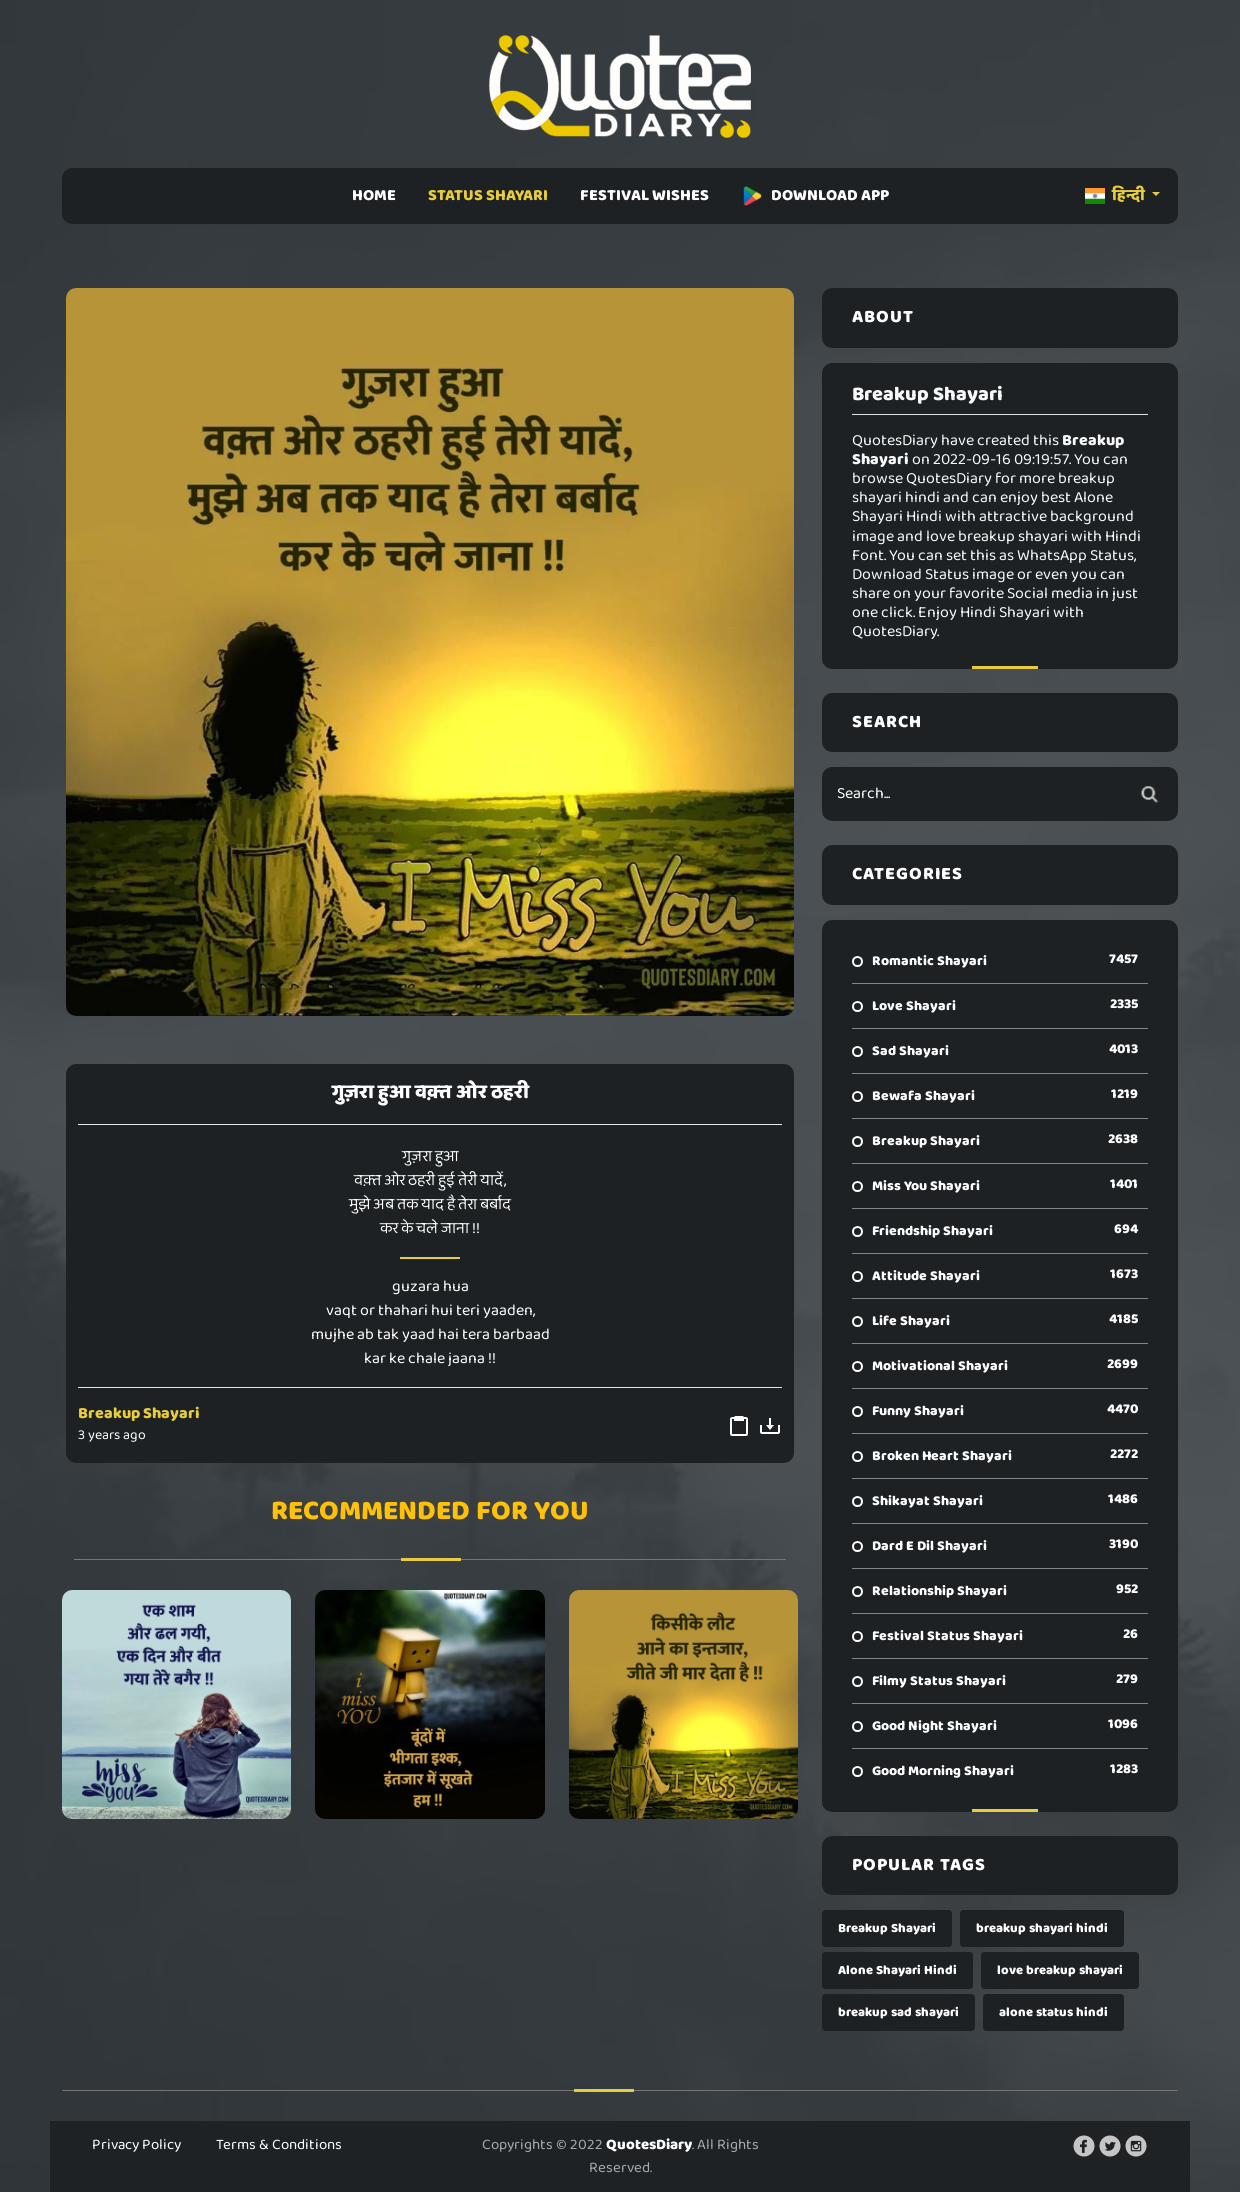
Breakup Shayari (139, 1413)
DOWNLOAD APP (815, 195)
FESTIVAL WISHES (644, 195)
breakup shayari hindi (1042, 1928)
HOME (374, 195)
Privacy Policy (136, 2145)
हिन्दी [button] (1116, 195)
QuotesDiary (649, 2145)
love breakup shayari (1060, 1970)
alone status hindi (1053, 2012)
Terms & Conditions (279, 2145)
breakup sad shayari (898, 2012)
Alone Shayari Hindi (897, 1970)
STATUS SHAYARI (488, 195)
